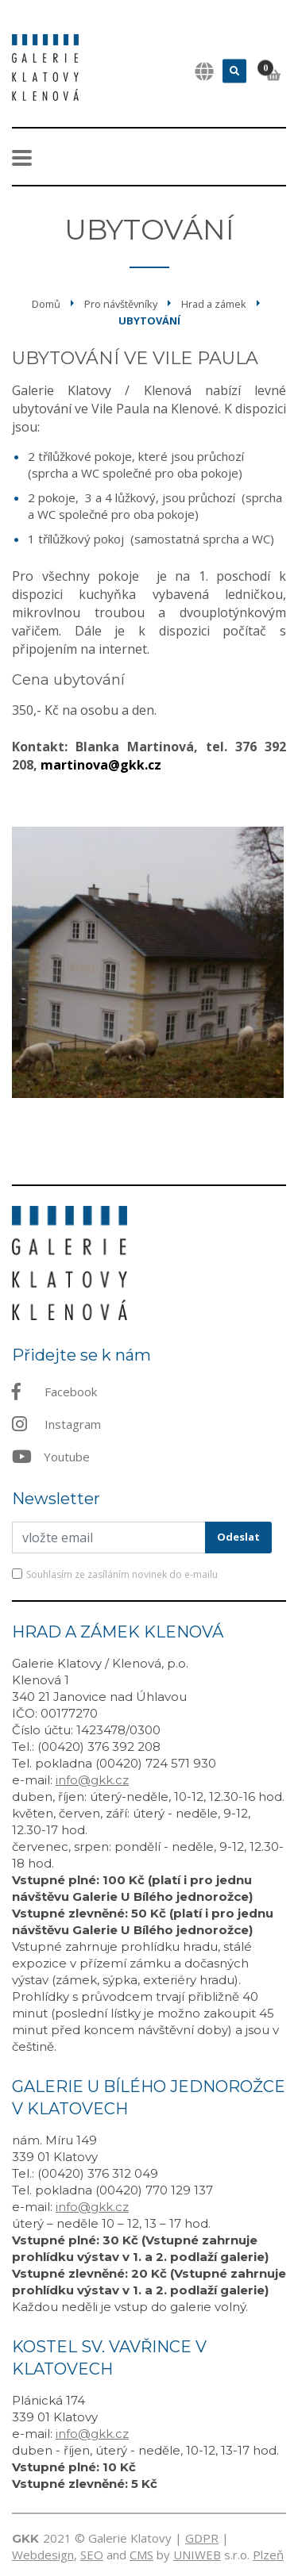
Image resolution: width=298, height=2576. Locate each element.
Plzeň (268, 2555)
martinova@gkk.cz (101, 765)
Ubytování (149, 320)
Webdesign (43, 2555)
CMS (141, 2555)
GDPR (202, 2538)
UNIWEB (197, 2555)
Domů (46, 304)
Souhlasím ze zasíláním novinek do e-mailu (122, 1574)
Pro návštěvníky (120, 304)
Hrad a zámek (213, 304)
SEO (91, 2555)
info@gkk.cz (92, 1779)
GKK (25, 2538)
